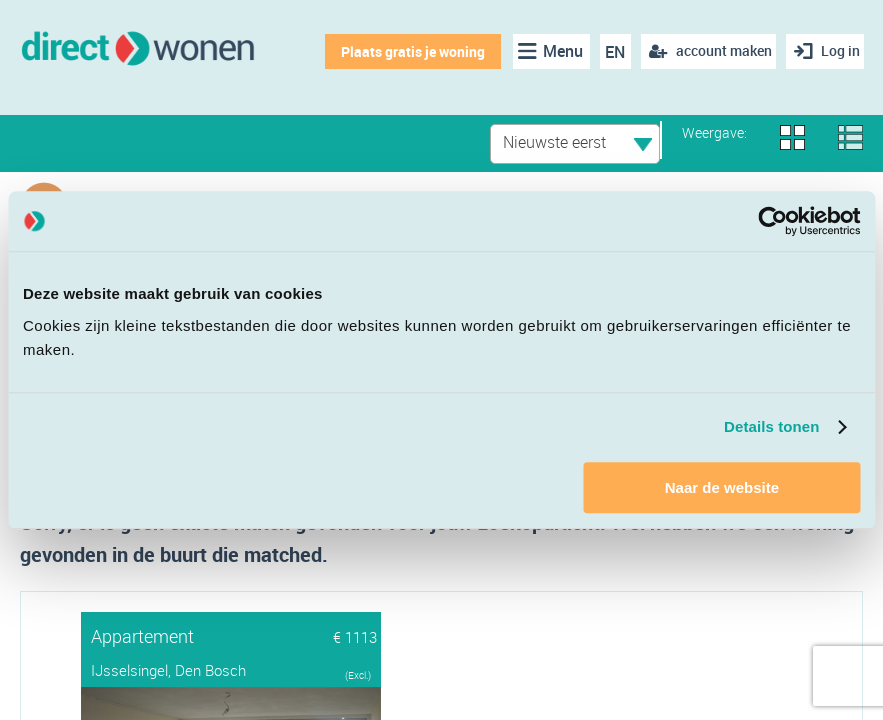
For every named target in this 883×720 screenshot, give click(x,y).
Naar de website (722, 487)
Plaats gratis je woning (405, 51)
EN (608, 52)
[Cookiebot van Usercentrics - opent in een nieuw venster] (772, 221)
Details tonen (771, 426)
